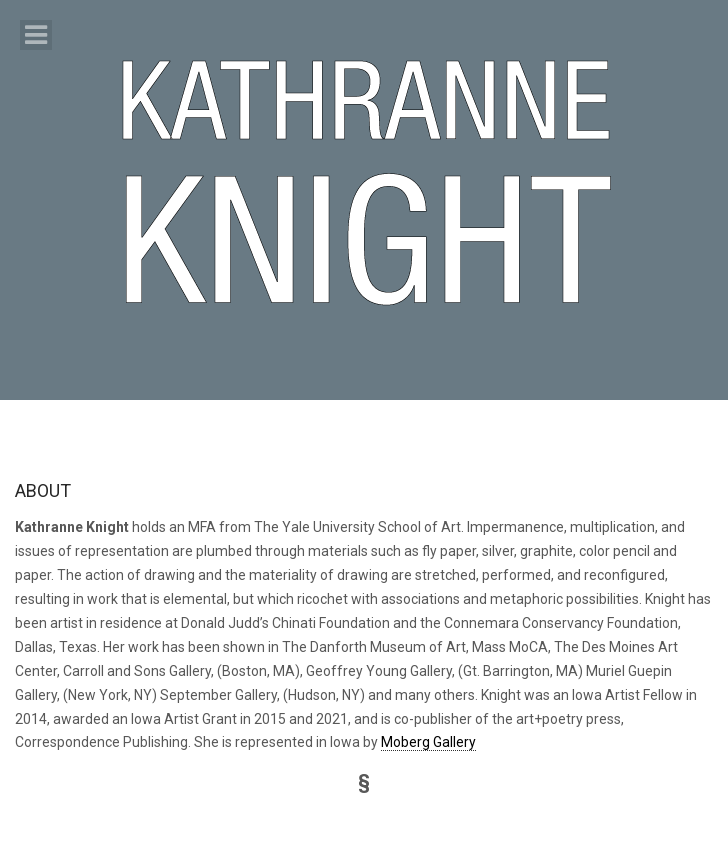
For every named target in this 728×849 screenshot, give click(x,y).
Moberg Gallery (428, 742)
